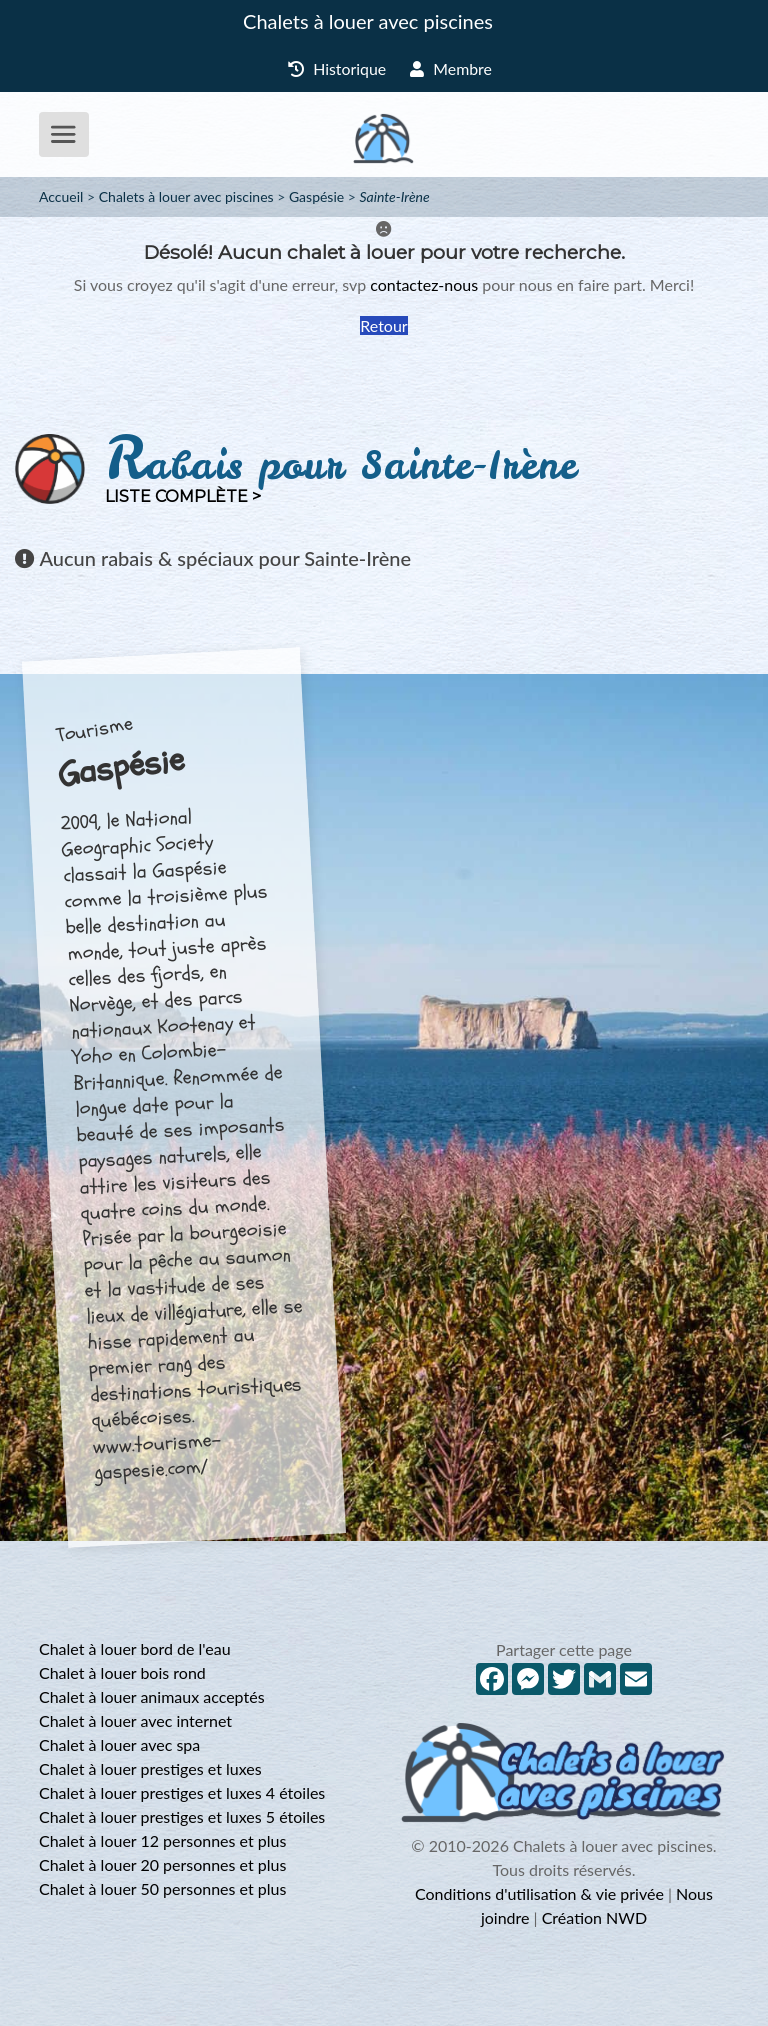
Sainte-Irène (395, 196)
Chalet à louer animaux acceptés (152, 1696)
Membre (451, 68)
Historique (337, 68)
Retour (383, 325)
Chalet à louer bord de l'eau (135, 1648)
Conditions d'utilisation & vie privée (539, 1893)
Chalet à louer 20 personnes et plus (162, 1864)
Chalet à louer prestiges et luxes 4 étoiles (182, 1792)
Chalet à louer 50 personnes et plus (162, 1888)
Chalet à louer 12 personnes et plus (162, 1840)
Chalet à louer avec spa (119, 1744)
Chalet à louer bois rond (122, 1672)
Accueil (61, 196)
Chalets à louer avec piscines (368, 21)
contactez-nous (424, 284)
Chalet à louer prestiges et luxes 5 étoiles (182, 1816)
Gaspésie (316, 196)
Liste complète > (183, 496)
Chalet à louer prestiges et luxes (150, 1768)
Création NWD (594, 1917)
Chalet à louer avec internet (135, 1720)
